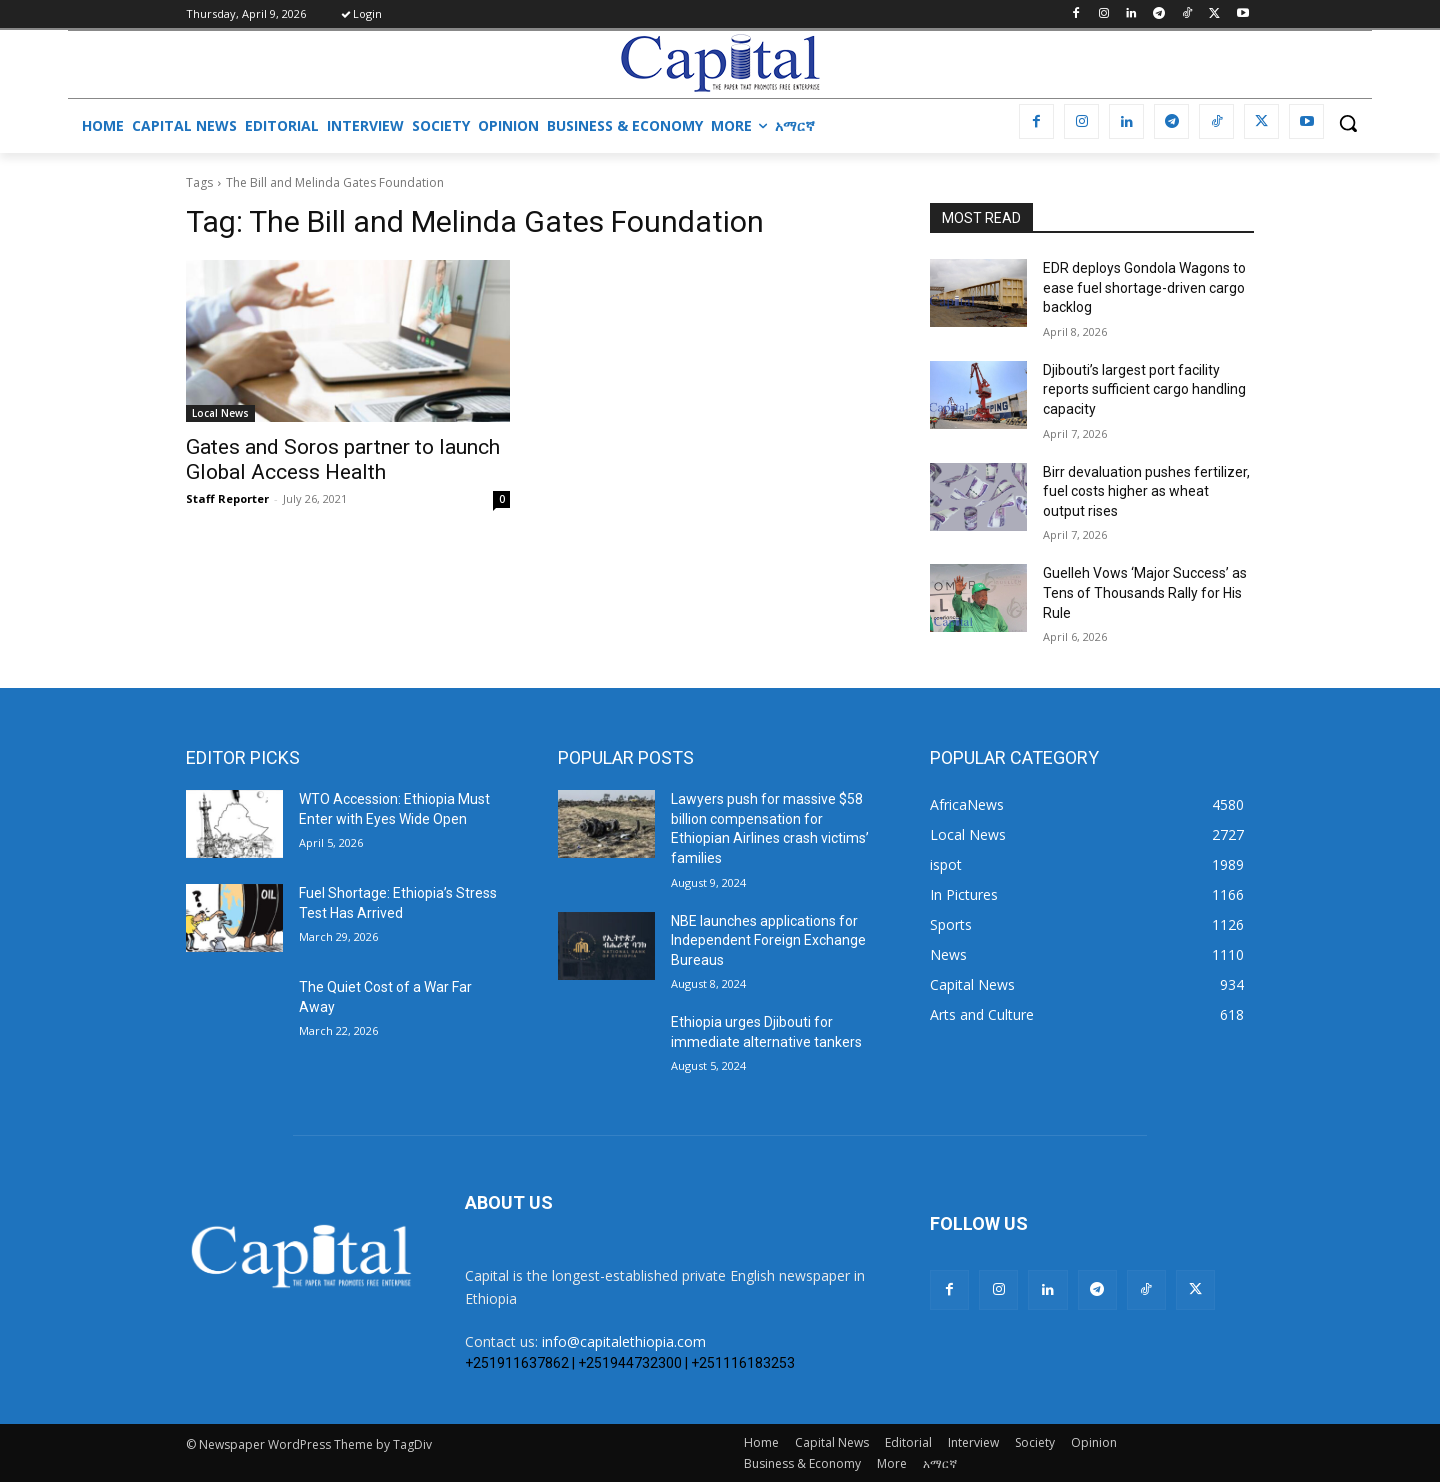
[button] (1348, 123)
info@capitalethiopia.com (624, 1341)
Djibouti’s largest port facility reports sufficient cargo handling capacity (1144, 389)
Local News (220, 413)
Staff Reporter (227, 498)
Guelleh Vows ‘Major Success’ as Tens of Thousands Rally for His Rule (1145, 592)
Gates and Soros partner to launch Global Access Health (343, 459)
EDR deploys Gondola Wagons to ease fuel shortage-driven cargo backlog (1144, 287)
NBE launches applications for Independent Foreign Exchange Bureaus (768, 940)
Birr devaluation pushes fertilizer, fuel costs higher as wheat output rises (1146, 491)
